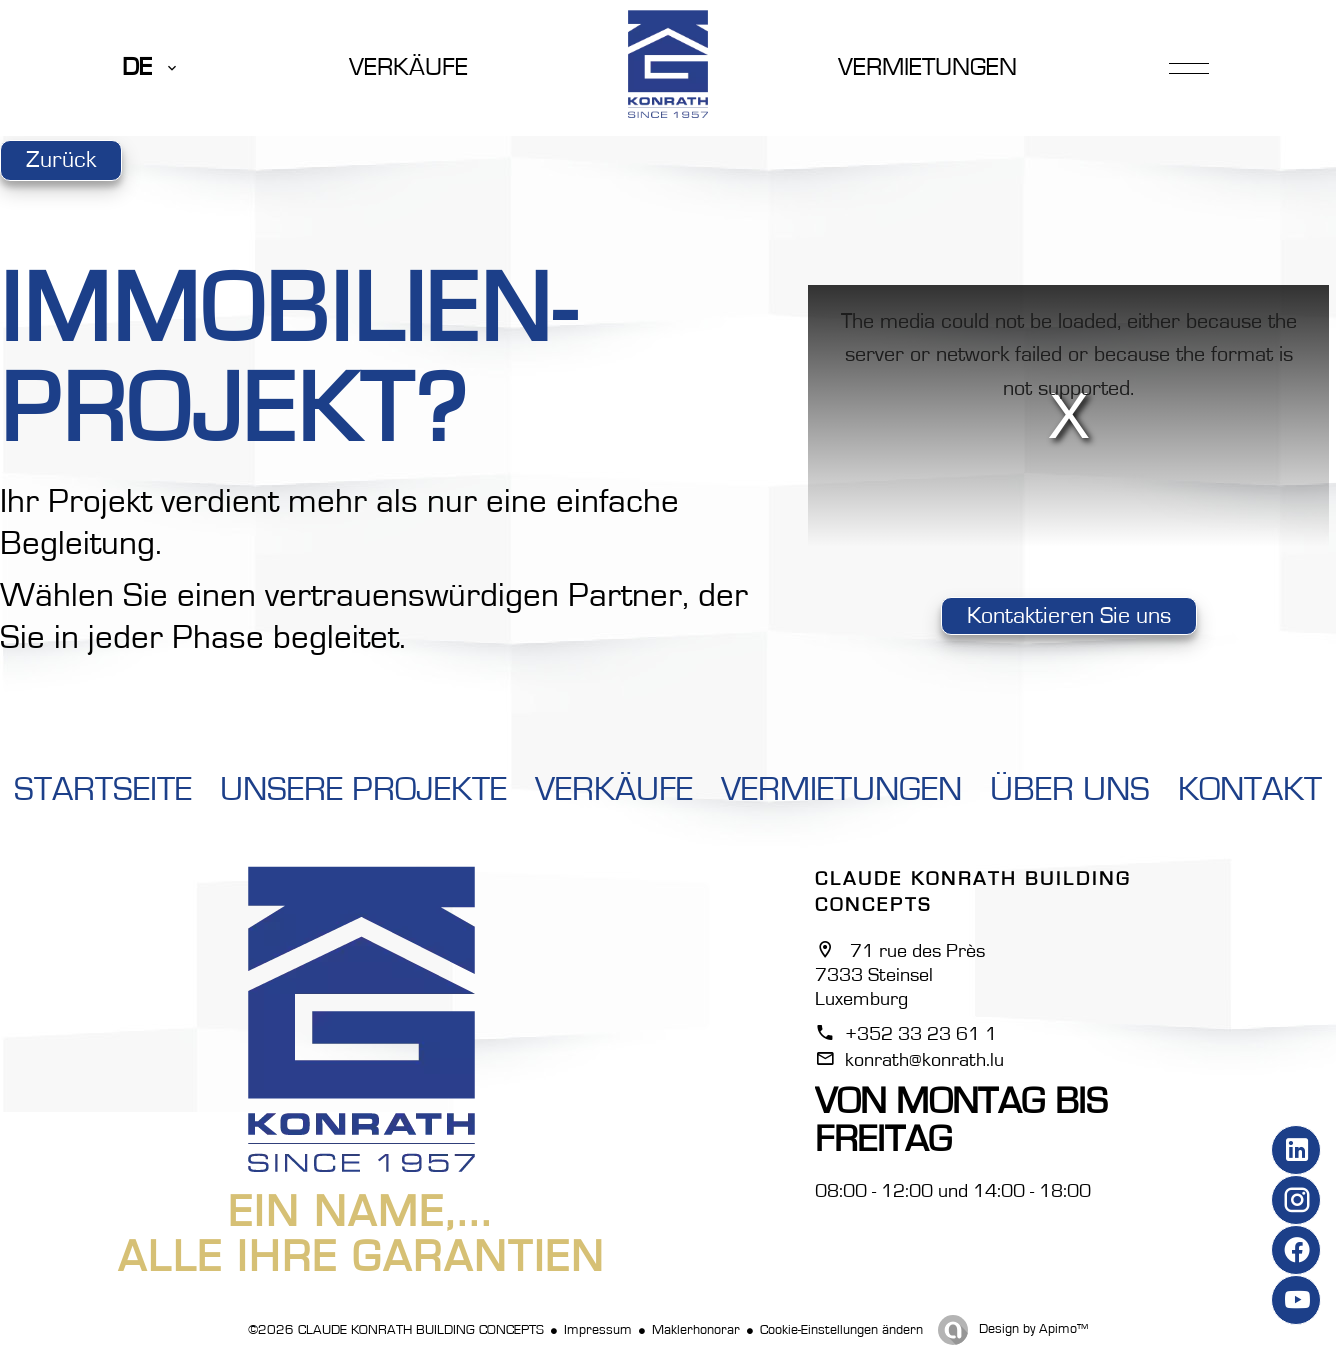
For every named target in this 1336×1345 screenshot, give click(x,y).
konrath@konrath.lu (924, 1060)
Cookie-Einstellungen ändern (841, 1330)
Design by (1031, 1329)
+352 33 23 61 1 (921, 1034)
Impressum (598, 1330)
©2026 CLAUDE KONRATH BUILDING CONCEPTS (396, 1330)
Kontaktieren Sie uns (1069, 616)
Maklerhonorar (696, 1330)
